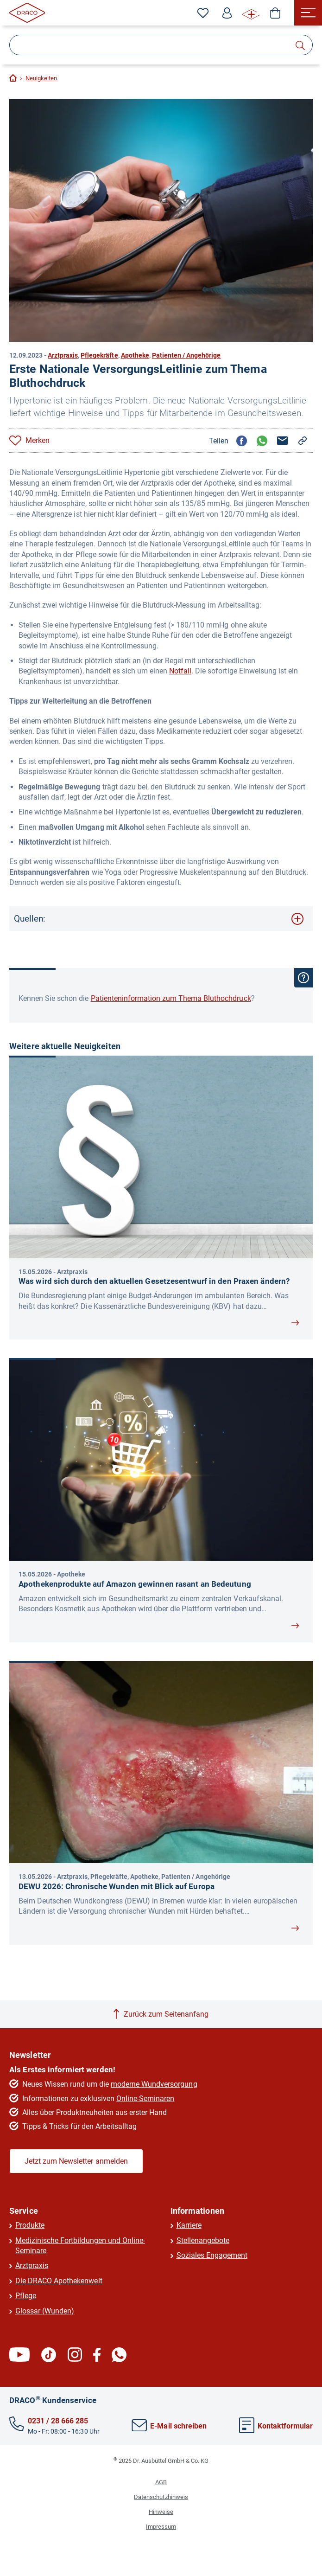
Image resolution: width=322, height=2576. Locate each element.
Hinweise (161, 2511)
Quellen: (29, 918)
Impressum (161, 2526)
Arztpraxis (63, 355)
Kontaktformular (276, 2426)
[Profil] (227, 13)
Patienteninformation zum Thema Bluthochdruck (171, 998)
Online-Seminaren (145, 2098)
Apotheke (135, 355)
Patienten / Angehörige (186, 355)
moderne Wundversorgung (154, 2084)
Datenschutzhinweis (161, 2496)
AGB (161, 2482)
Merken (37, 440)
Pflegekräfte (99, 355)
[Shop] (275, 13)
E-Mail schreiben (169, 2426)
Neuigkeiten (41, 78)
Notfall (180, 670)
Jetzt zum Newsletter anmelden (76, 2161)
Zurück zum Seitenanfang (166, 2014)
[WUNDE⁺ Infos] (251, 13)
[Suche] (161, 45)
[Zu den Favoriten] (203, 13)
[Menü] (308, 13)
